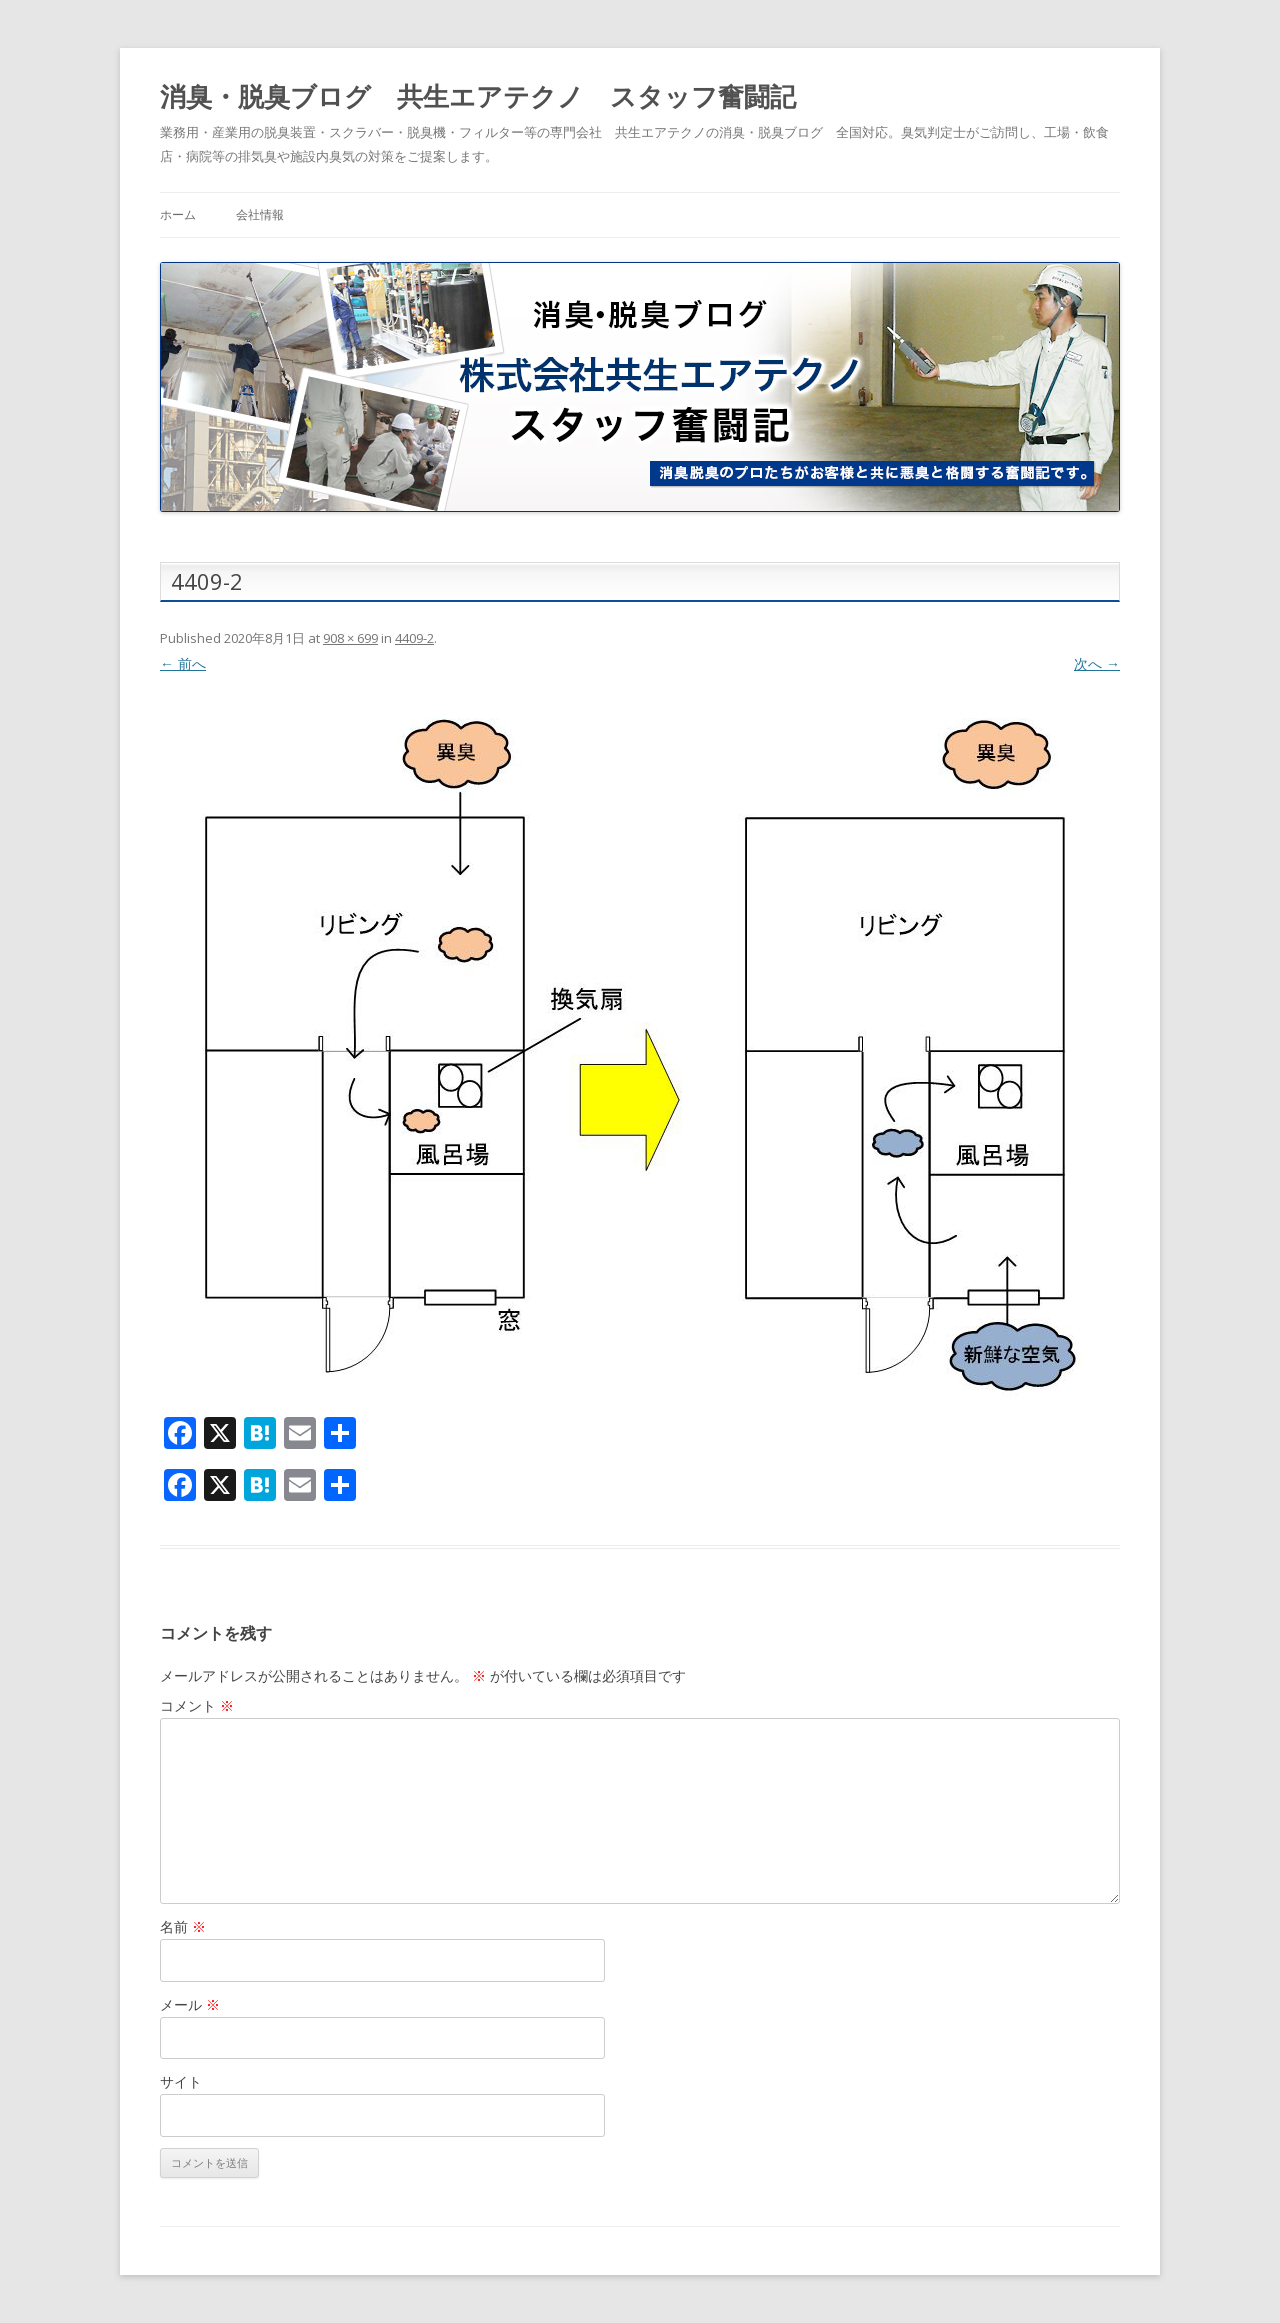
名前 (183, 1926)
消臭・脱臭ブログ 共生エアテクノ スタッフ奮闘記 (478, 96)
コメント (197, 1705)
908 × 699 (350, 638)
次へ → (1097, 663)
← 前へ (183, 663)
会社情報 (260, 214)
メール (190, 2004)
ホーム (178, 214)
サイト (181, 2081)
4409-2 (414, 638)
